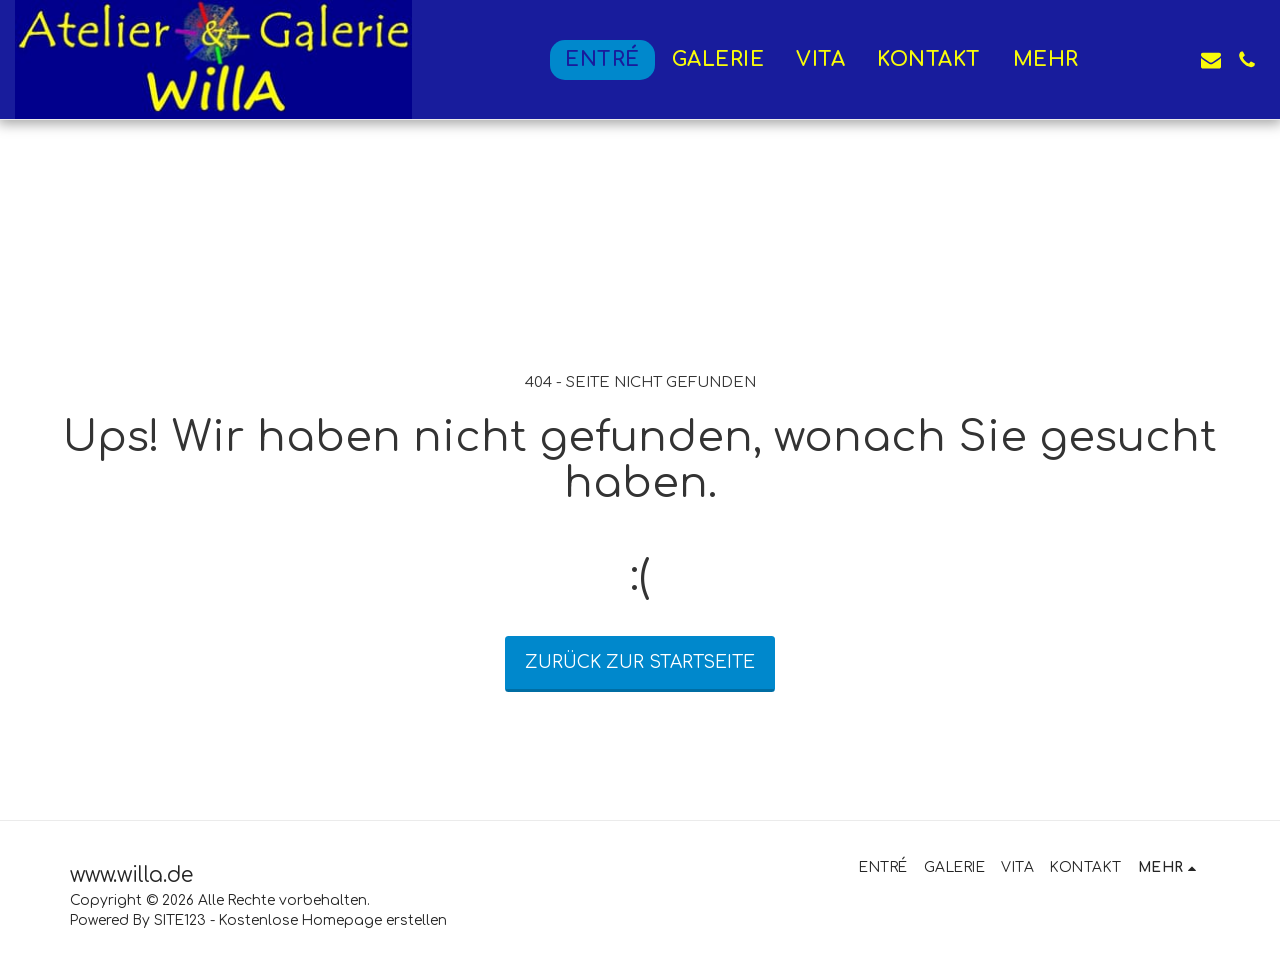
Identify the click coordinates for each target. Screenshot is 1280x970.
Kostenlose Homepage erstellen (333, 920)
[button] (1139, 60)
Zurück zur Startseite (640, 662)
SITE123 (180, 920)
